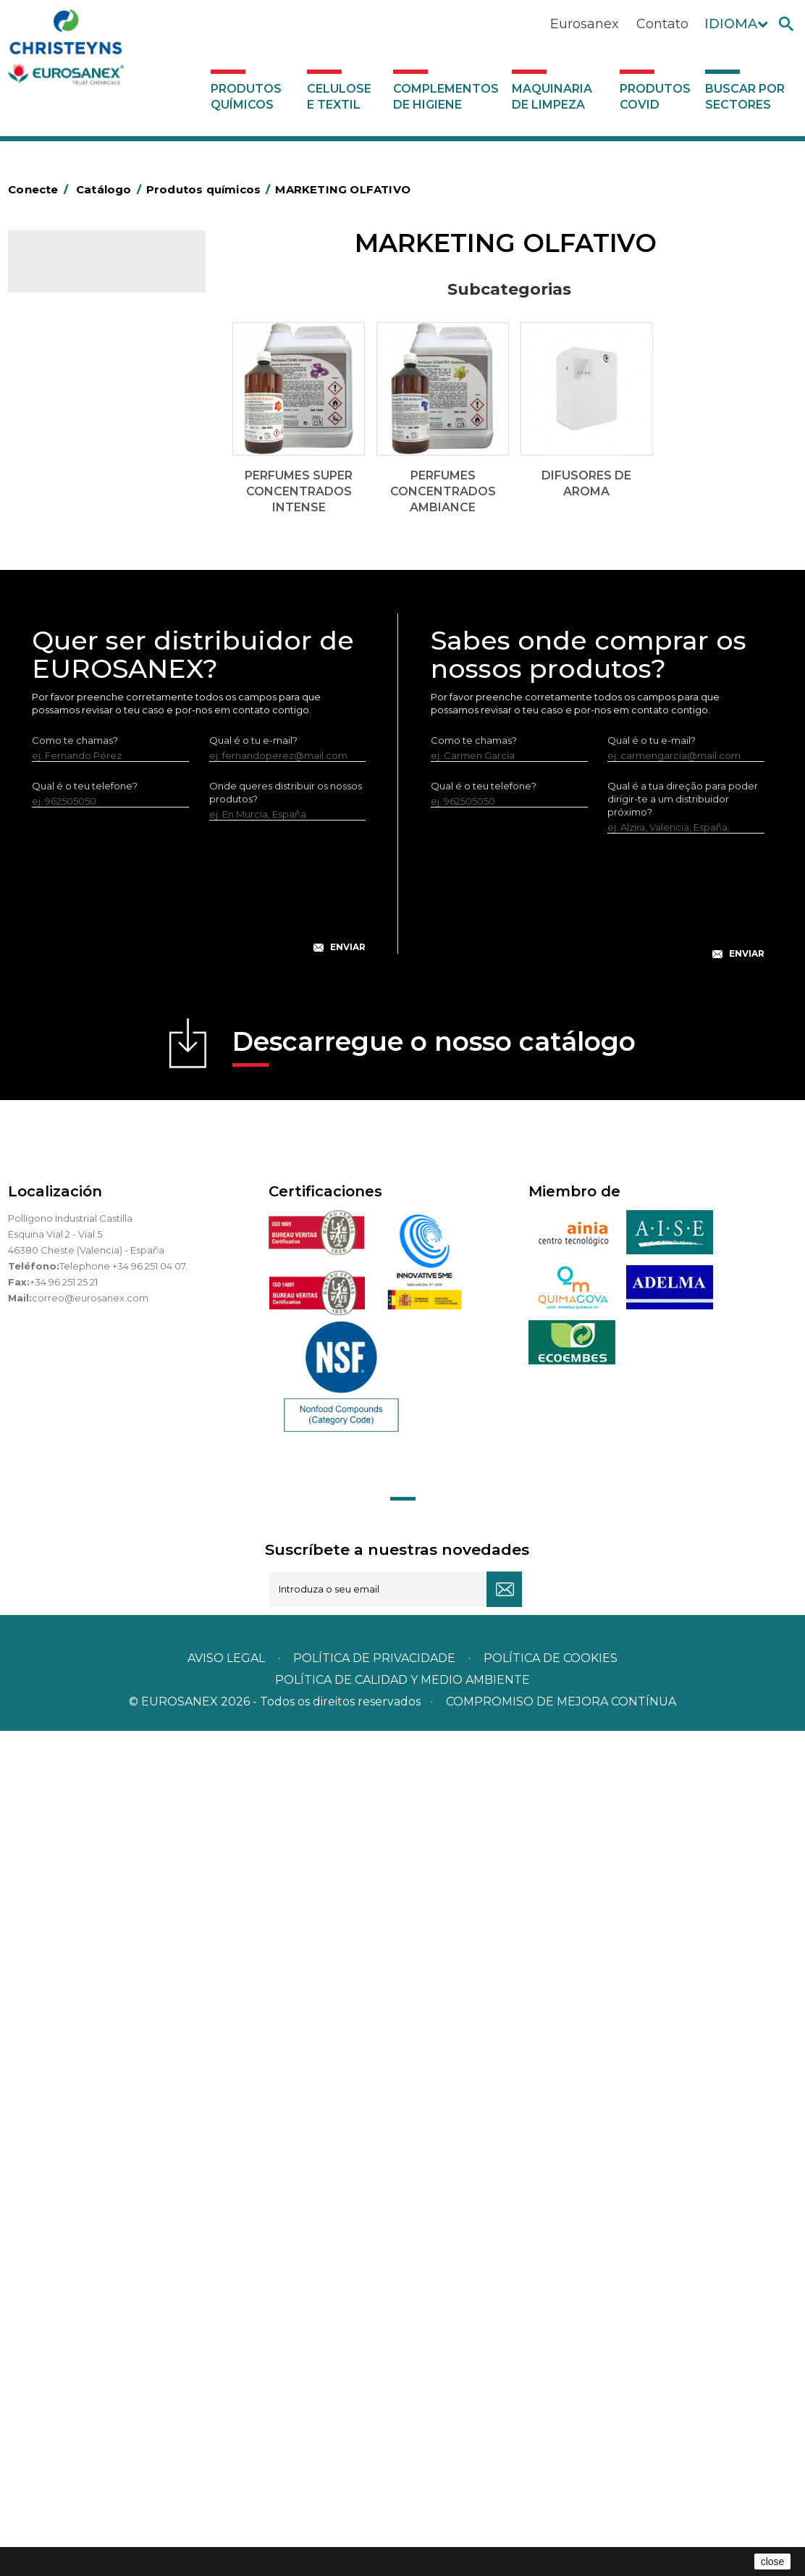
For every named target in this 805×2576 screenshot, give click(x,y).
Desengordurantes (80, 530)
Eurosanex (584, 24)
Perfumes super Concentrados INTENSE (95, 360)
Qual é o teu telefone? (85, 1631)
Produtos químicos (246, 97)
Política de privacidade (374, 2503)
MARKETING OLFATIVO (89, 325)
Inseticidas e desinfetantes (98, 620)
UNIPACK (57, 1090)
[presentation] (199, 1743)
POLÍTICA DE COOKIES (551, 2503)
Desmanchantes (74, 642)
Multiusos (57, 978)
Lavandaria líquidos (81, 665)
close (773, 2561)
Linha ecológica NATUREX (97, 933)
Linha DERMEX (70, 911)
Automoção (64, 485)
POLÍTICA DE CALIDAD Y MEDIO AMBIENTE (402, 2525)
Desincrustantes (74, 552)
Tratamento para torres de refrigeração (95, 1056)
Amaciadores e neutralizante (103, 710)
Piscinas (54, 1001)
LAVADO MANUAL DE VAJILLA (105, 777)
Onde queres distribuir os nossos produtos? (285, 1637)
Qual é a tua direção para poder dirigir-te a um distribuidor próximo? (682, 1644)
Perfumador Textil (77, 732)
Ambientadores (73, 463)
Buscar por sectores (745, 97)
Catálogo (76, 272)
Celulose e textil (339, 97)
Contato (662, 24)
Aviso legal (226, 2503)
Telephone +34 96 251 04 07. (123, 2111)
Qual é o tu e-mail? (253, 1585)
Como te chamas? (75, 1585)
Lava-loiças (62, 754)
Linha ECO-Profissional (89, 956)
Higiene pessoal (73, 597)
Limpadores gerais (79, 866)
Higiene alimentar (78, 575)
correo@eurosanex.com (90, 2143)
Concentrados (69, 507)
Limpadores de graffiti (87, 843)
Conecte (40, 189)
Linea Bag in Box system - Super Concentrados (93, 810)
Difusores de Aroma (94, 440)
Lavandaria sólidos (79, 687)
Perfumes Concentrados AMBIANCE (102, 405)
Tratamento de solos (84, 1023)
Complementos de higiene (446, 97)
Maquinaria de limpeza (552, 97)
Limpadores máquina (86, 888)
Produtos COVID (655, 97)
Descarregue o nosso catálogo (434, 1891)
